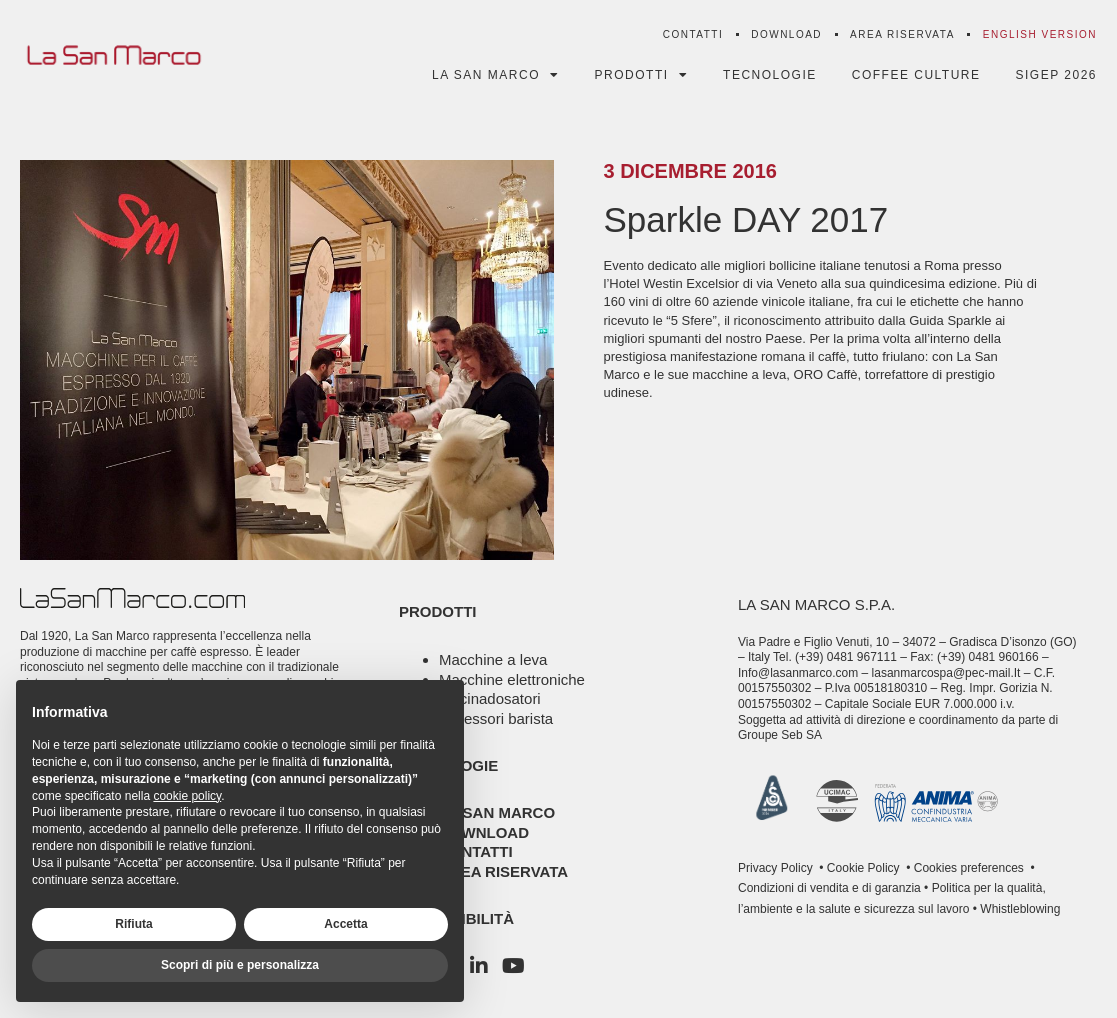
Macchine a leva (493, 659)
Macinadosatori (490, 698)
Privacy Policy (775, 868)
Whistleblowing (1018, 909)
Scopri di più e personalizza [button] (240, 965)
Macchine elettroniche (512, 679)
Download (786, 34)
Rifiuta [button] (133, 924)
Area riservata (902, 34)
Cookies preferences (969, 868)
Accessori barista (496, 718)
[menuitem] (1040, 35)
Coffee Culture (916, 75)
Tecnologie (770, 75)
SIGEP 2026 (1057, 75)
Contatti (693, 34)
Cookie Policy (862, 868)
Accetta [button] (345, 924)
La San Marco (496, 75)
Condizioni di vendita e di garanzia (829, 888)
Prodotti (642, 75)
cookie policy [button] (187, 796)
